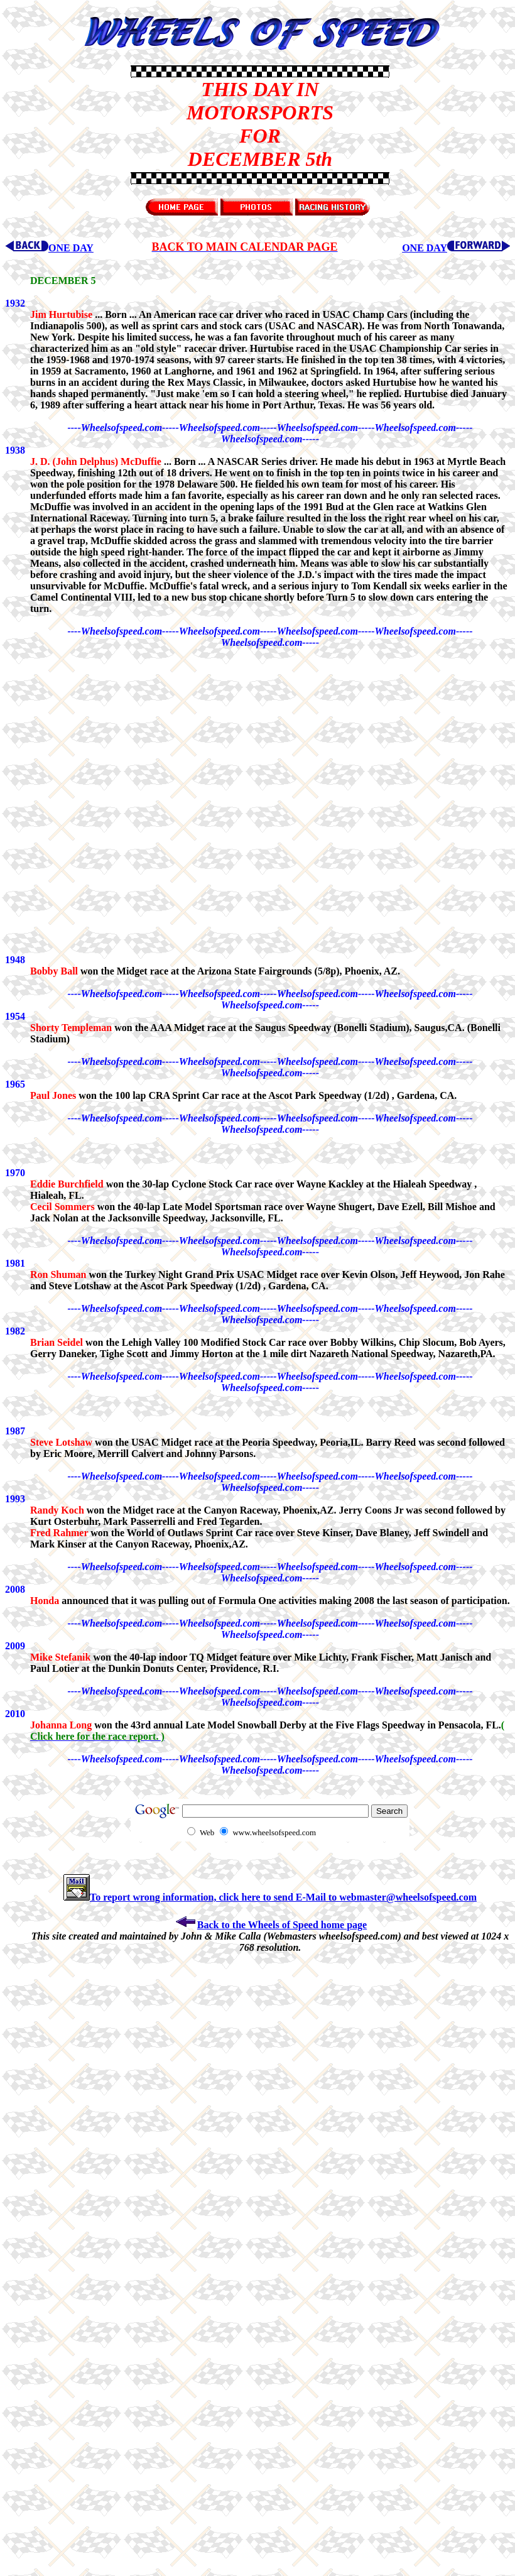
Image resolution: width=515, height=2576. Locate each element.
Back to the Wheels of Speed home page (270, 1924)
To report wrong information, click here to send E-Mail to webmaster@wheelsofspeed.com (270, 1897)
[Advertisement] (68, 124)
